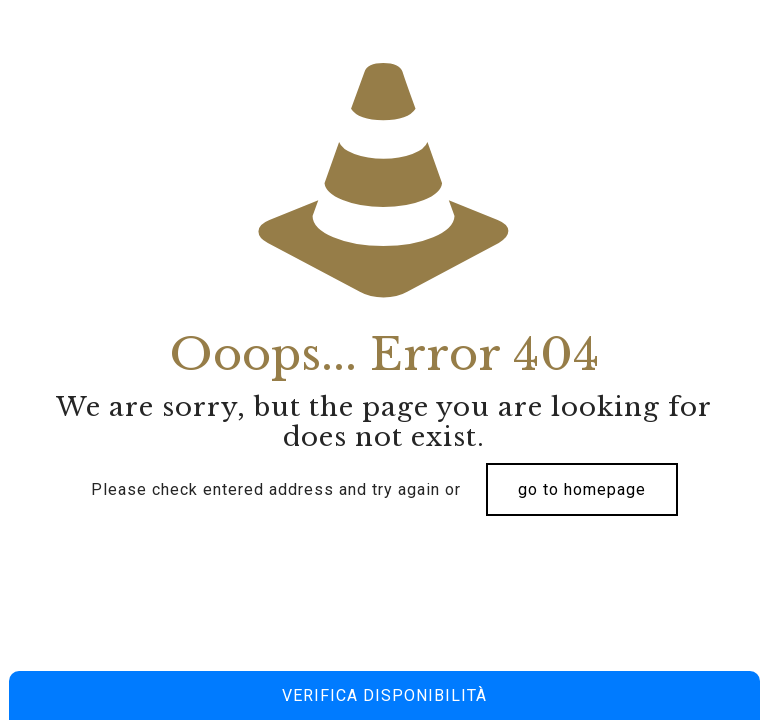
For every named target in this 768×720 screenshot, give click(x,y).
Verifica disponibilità (384, 695)
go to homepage (582, 489)
